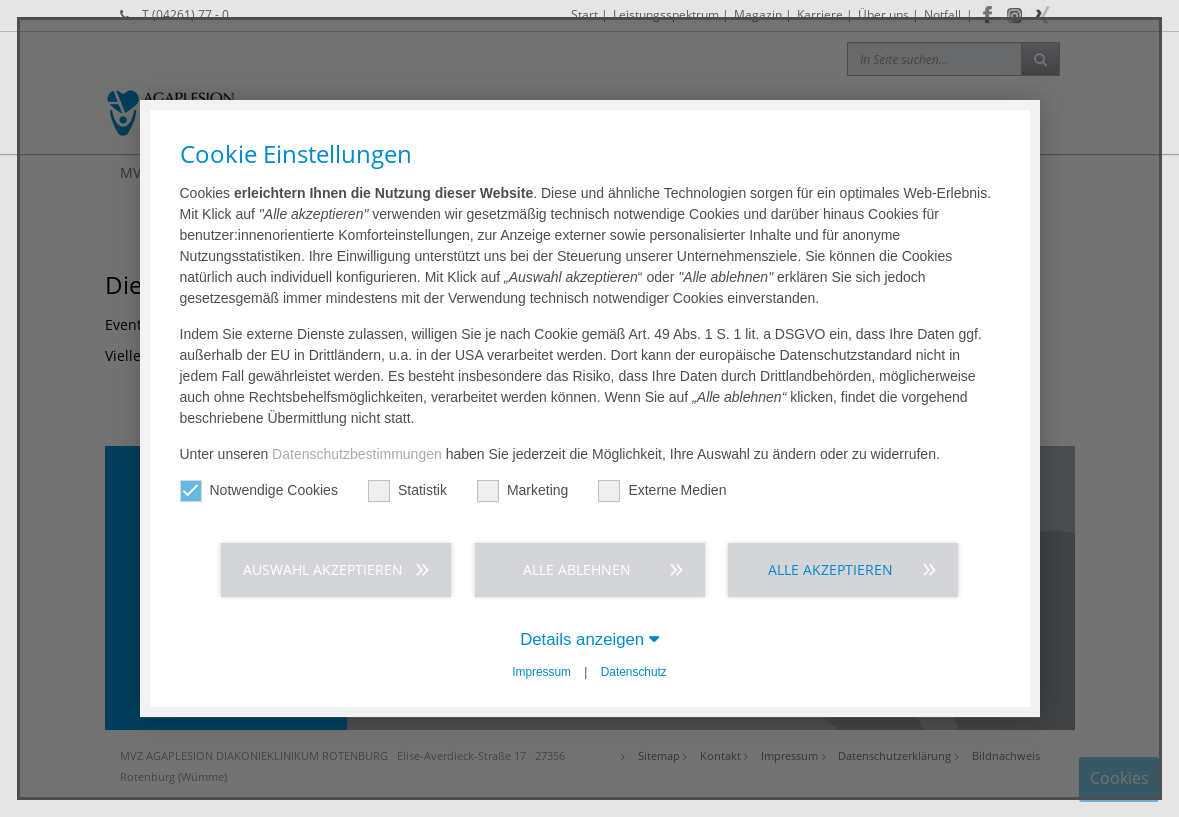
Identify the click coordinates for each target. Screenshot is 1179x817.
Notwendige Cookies (259, 490)
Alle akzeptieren (830, 569)
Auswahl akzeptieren (323, 569)
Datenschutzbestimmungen (357, 454)
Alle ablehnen (577, 569)
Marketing (522, 490)
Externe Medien (662, 490)
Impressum (541, 672)
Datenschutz (634, 672)
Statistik (407, 490)
